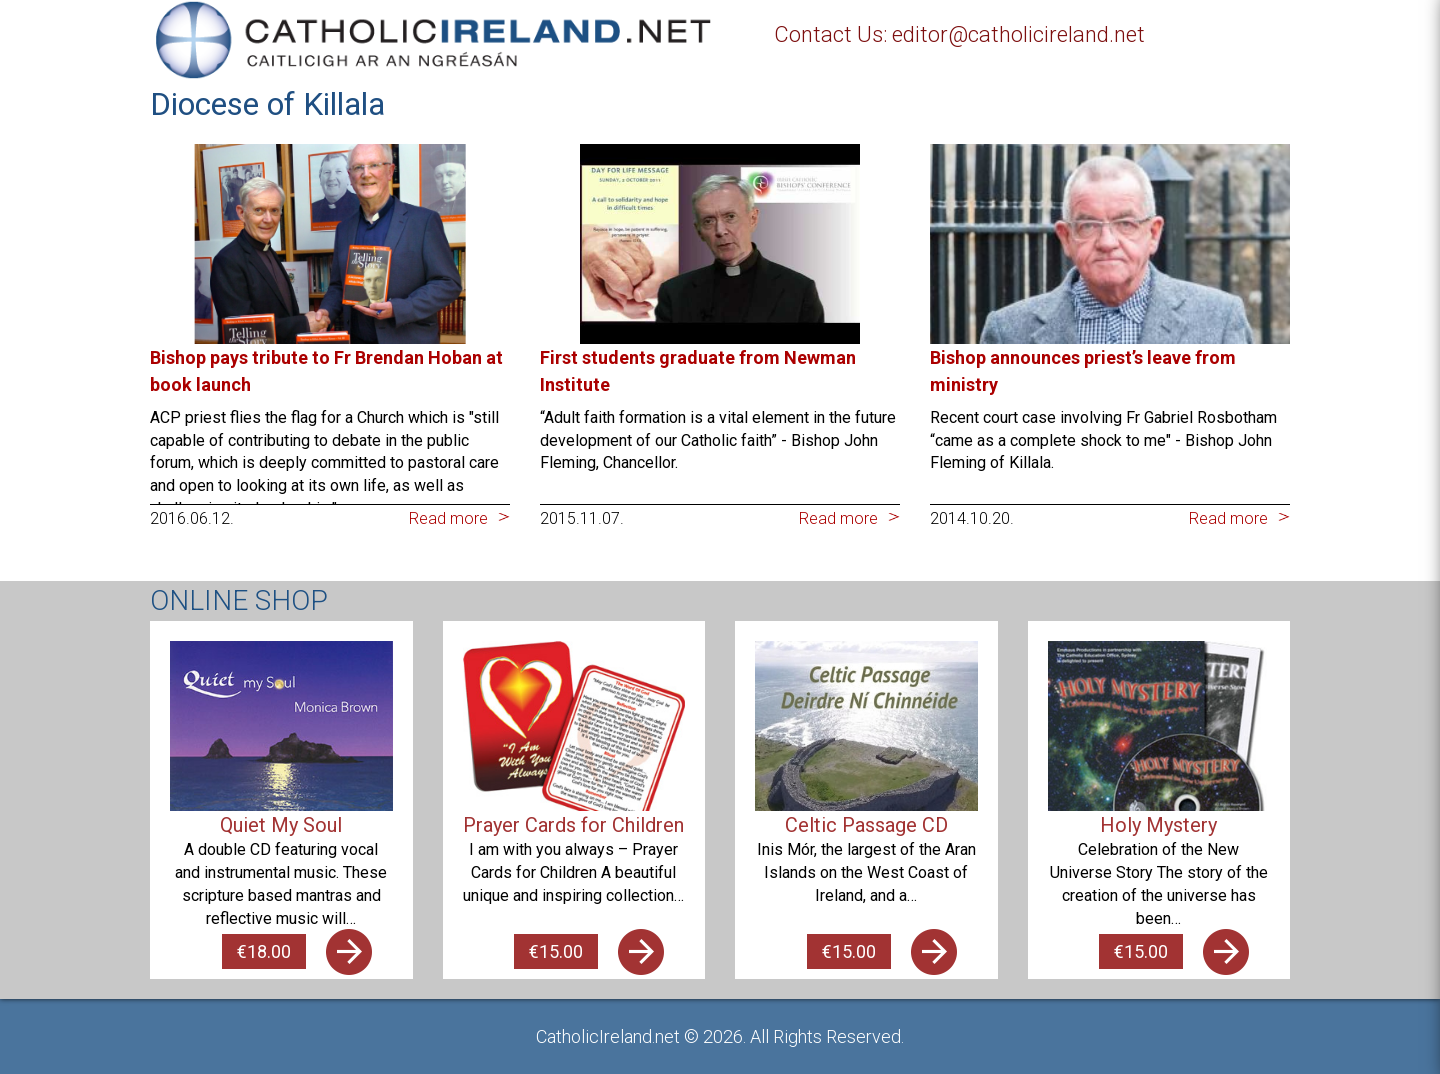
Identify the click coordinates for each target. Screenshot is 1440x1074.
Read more (448, 518)
